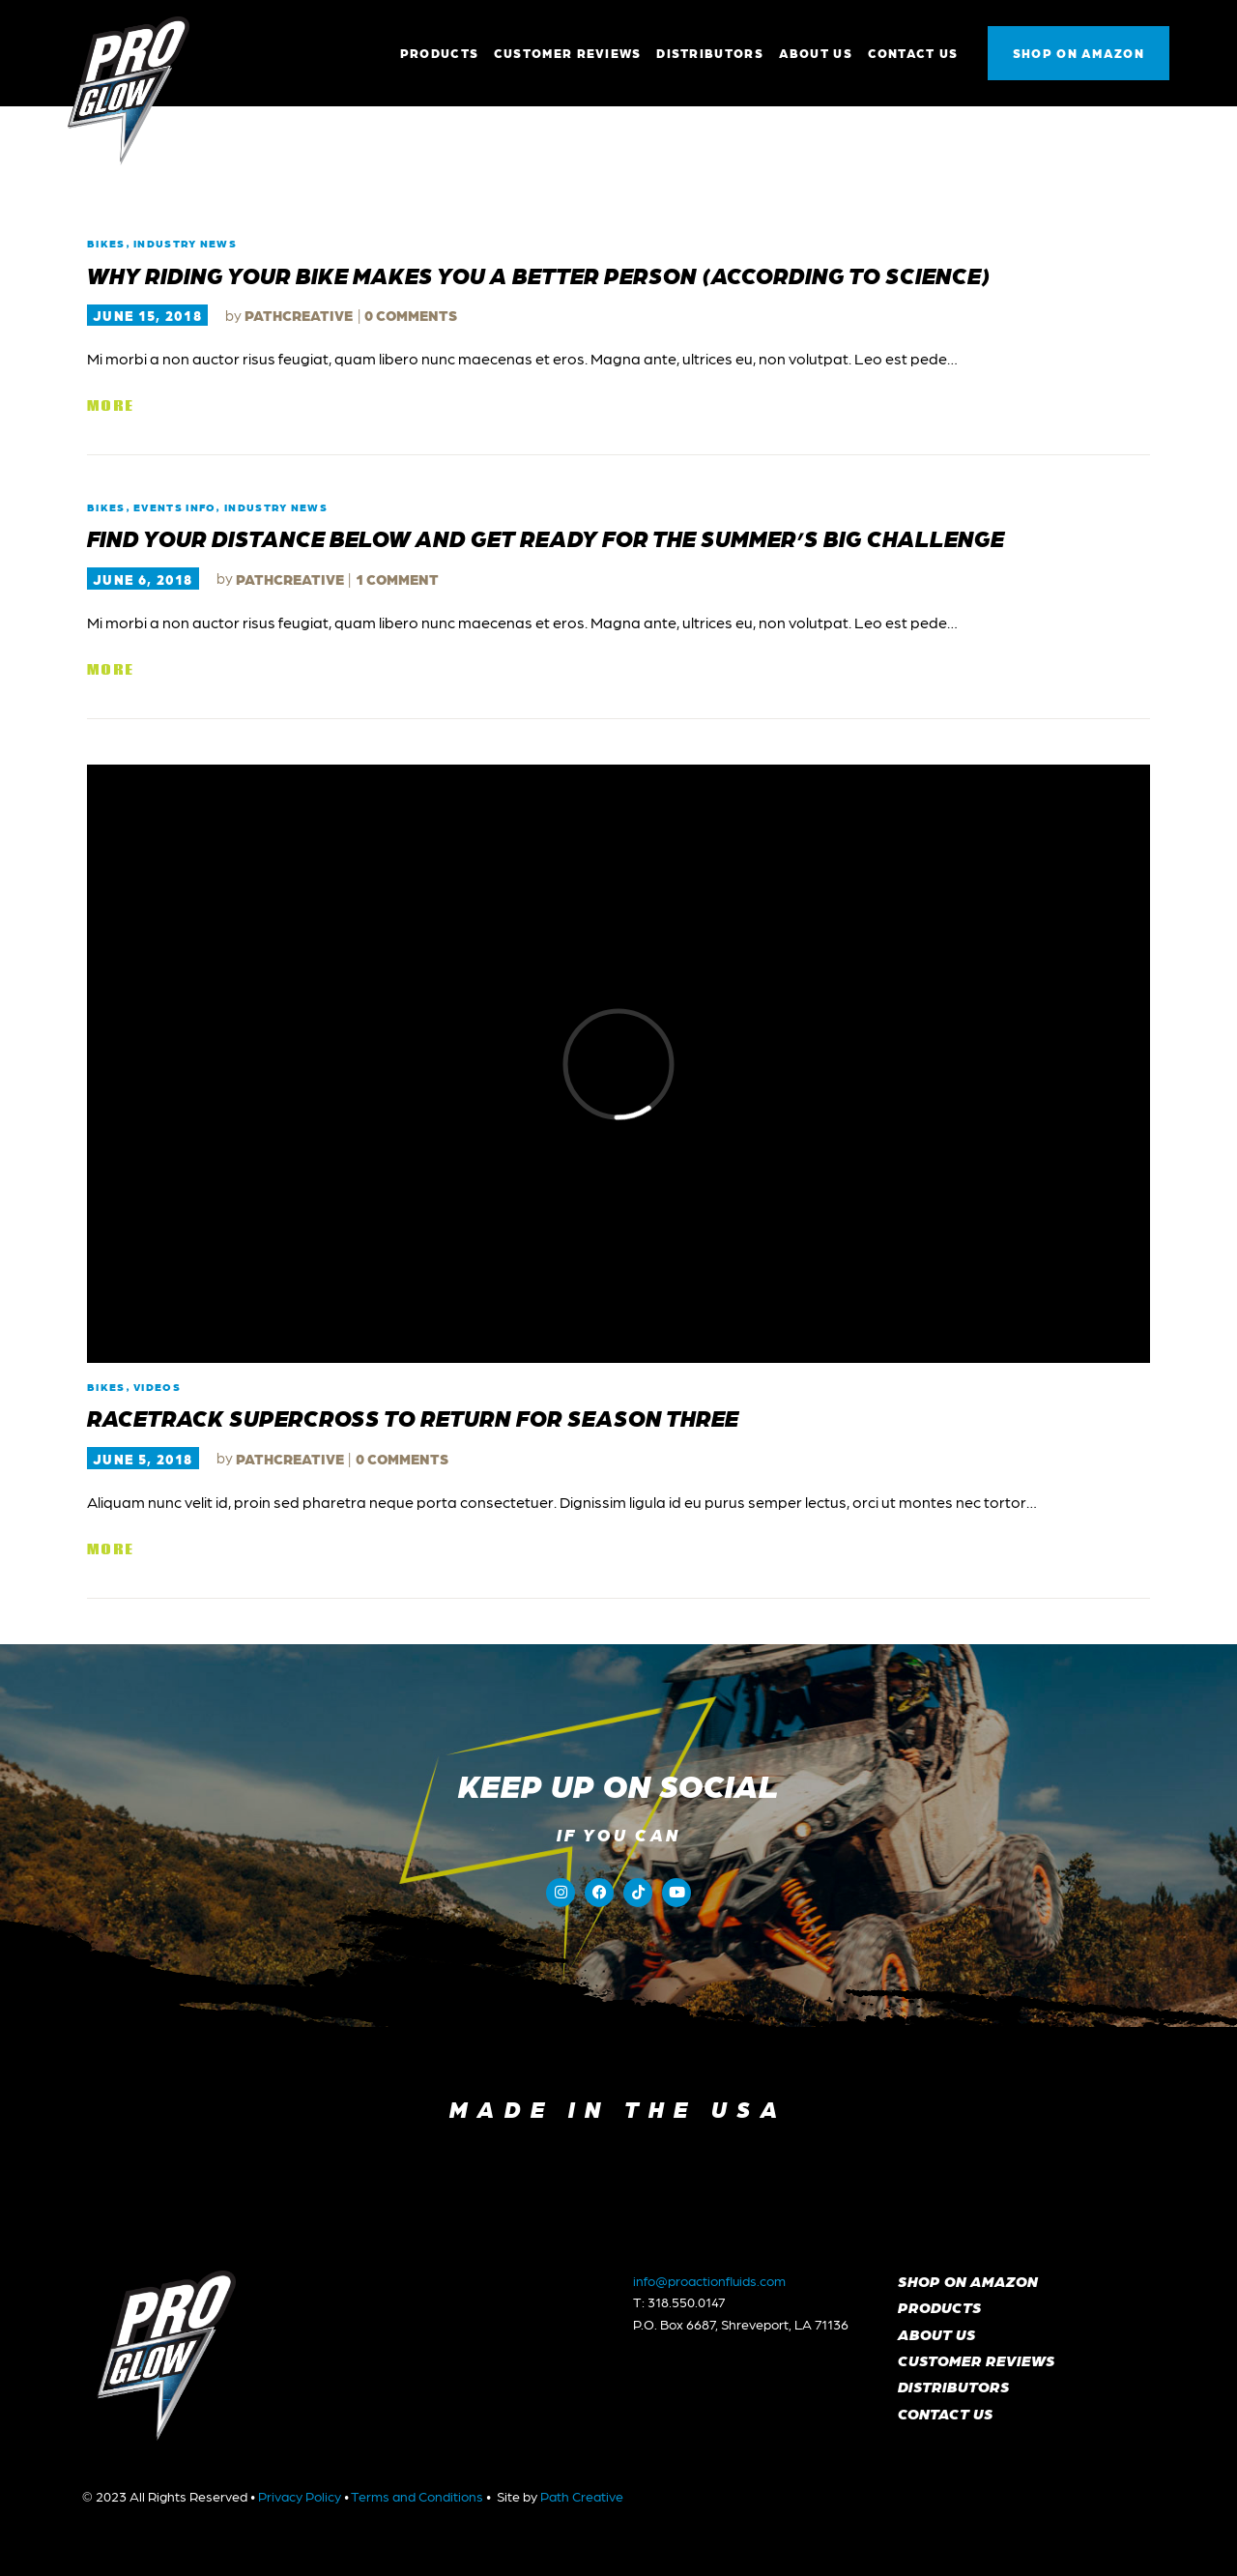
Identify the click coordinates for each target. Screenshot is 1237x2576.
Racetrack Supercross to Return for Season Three (412, 1417)
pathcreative (300, 315)
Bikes (106, 243)
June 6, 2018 (143, 579)
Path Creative (581, 2496)
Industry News (185, 243)
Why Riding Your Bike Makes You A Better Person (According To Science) (539, 274)
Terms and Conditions (417, 2496)
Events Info (174, 507)
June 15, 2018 (147, 315)
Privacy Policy (299, 2496)
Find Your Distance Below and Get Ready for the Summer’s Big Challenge (545, 537)
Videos (157, 1386)
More (110, 406)
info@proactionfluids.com (709, 2280)
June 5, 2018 (143, 1458)
